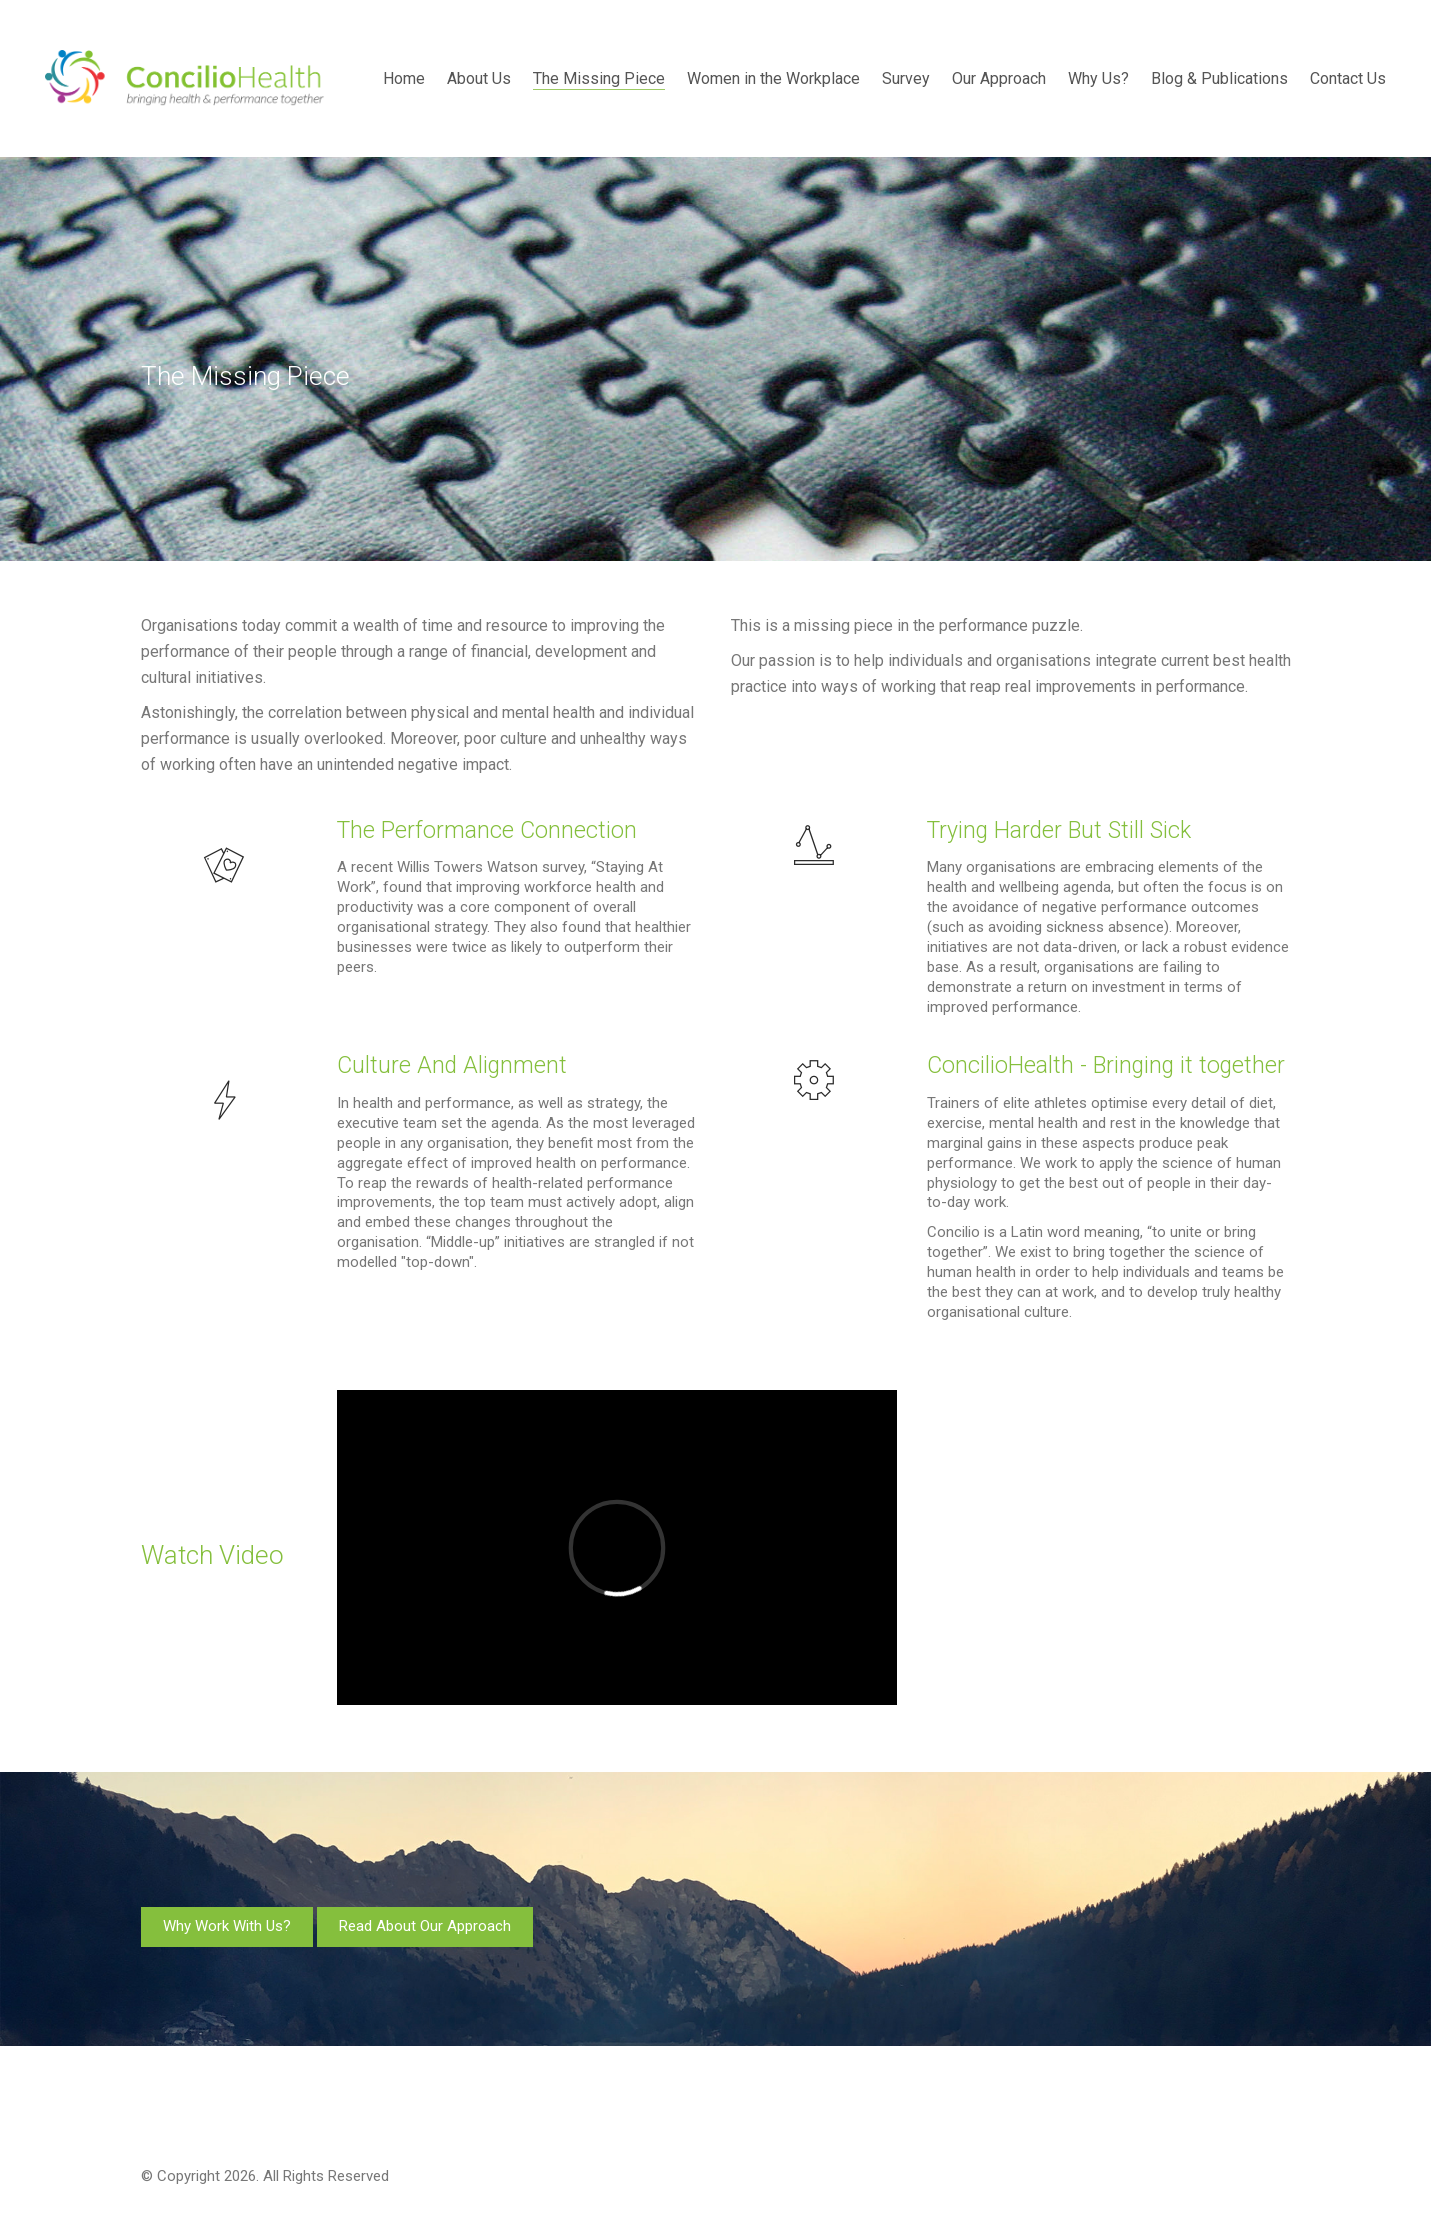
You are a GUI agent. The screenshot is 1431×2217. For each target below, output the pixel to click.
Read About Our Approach (425, 1926)
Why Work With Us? (227, 1926)
